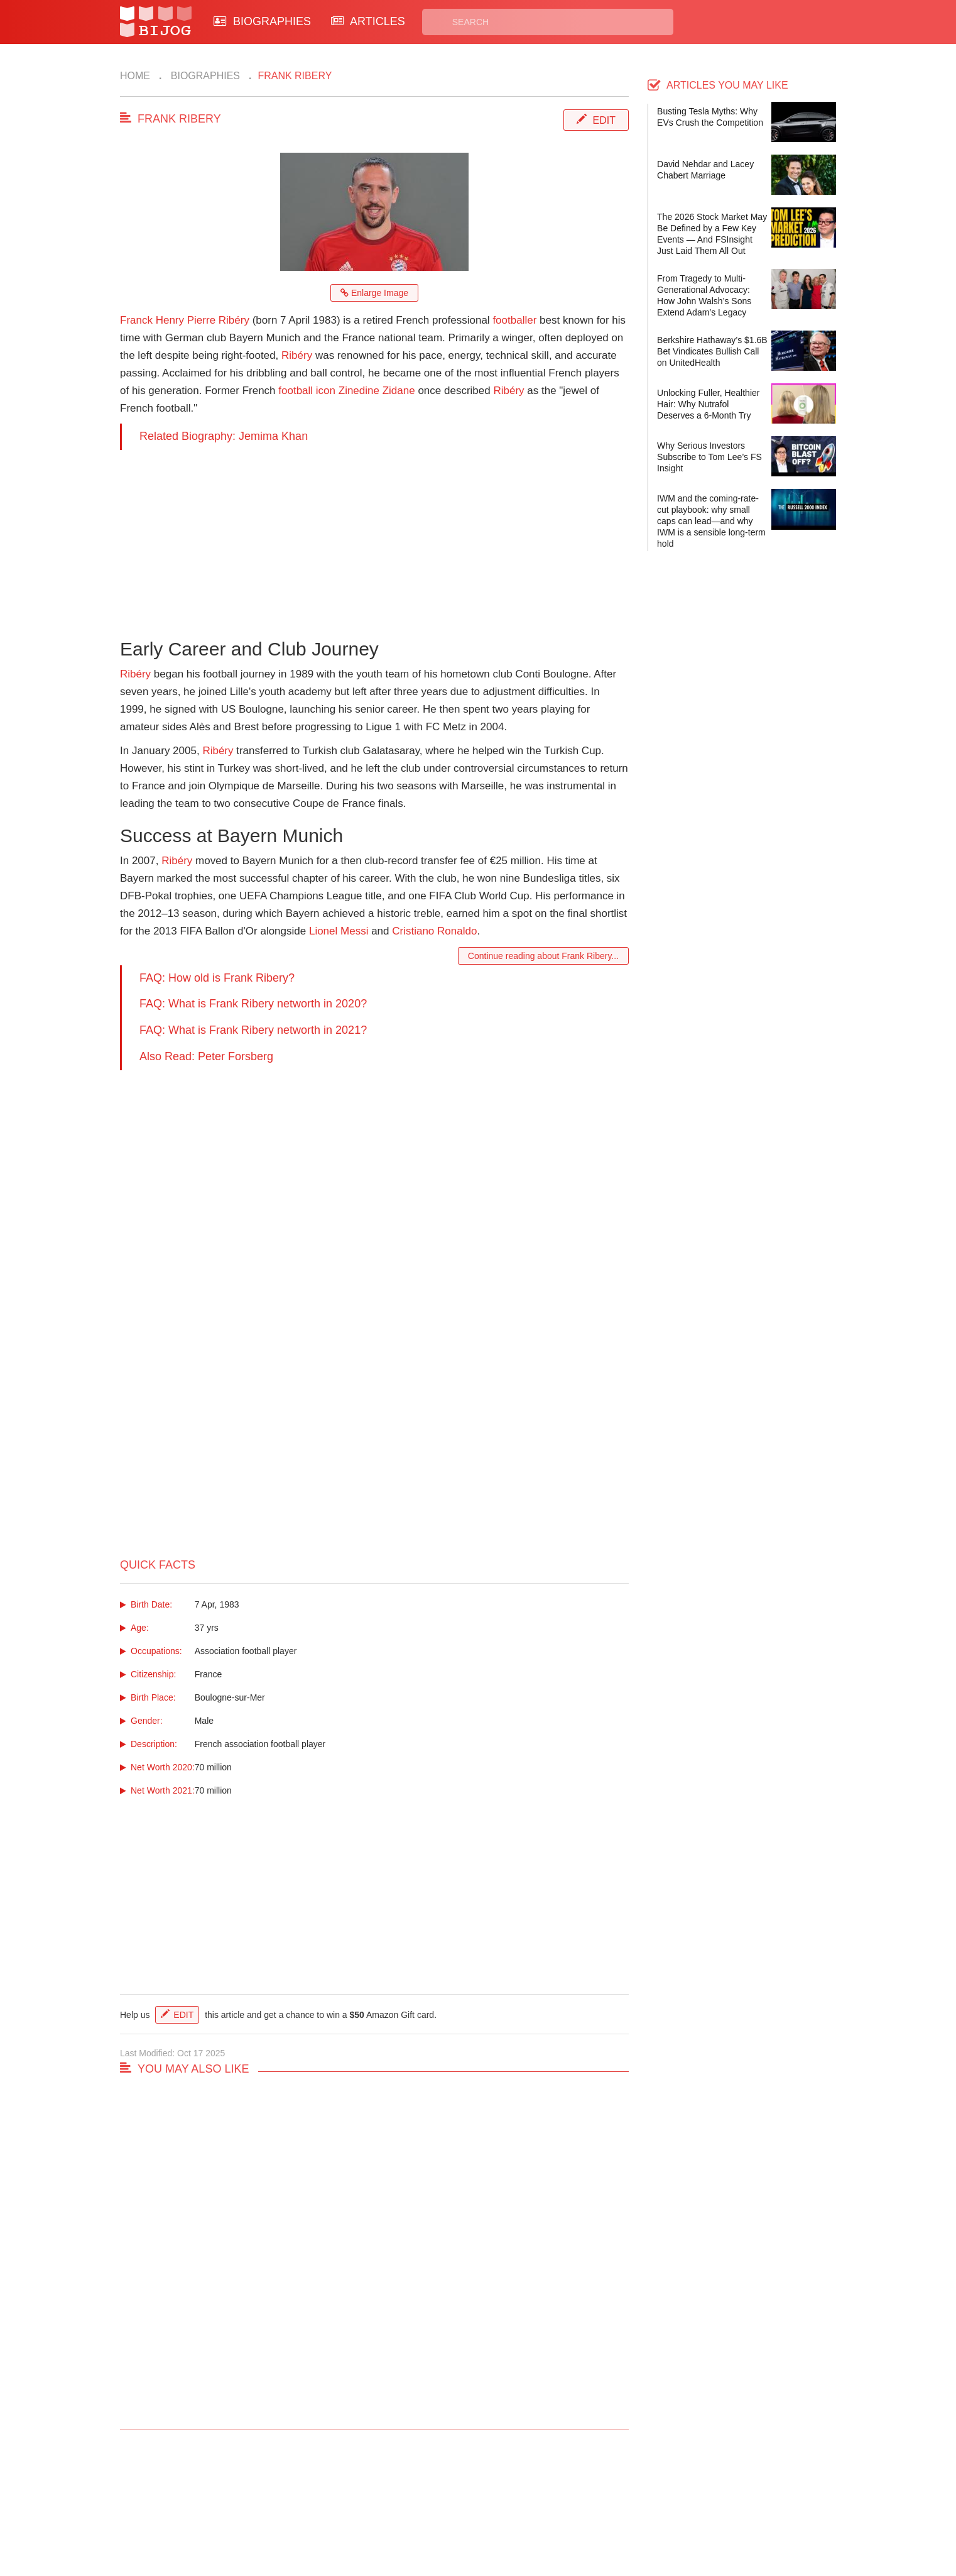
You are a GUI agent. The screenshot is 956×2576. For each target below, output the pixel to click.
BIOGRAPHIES (262, 21)
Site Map (422, 2511)
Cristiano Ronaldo (434, 931)
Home (135, 75)
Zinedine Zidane (377, 391)
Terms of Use (525, 2511)
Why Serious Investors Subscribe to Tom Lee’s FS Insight (709, 457)
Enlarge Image (374, 293)
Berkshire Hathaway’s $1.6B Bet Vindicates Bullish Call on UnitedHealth (712, 351)
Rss (599, 2497)
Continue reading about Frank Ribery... (543, 956)
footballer (514, 320)
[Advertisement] (374, 538)
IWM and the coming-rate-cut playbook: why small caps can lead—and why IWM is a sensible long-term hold (711, 521)
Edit (604, 120)
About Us (328, 2511)
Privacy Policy (527, 2497)
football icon (306, 391)
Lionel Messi (339, 931)
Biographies (204, 75)
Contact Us (332, 2497)
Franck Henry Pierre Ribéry (184, 320)
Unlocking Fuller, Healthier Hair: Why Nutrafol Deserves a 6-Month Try (708, 404)
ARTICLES (368, 21)
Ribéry (296, 355)
